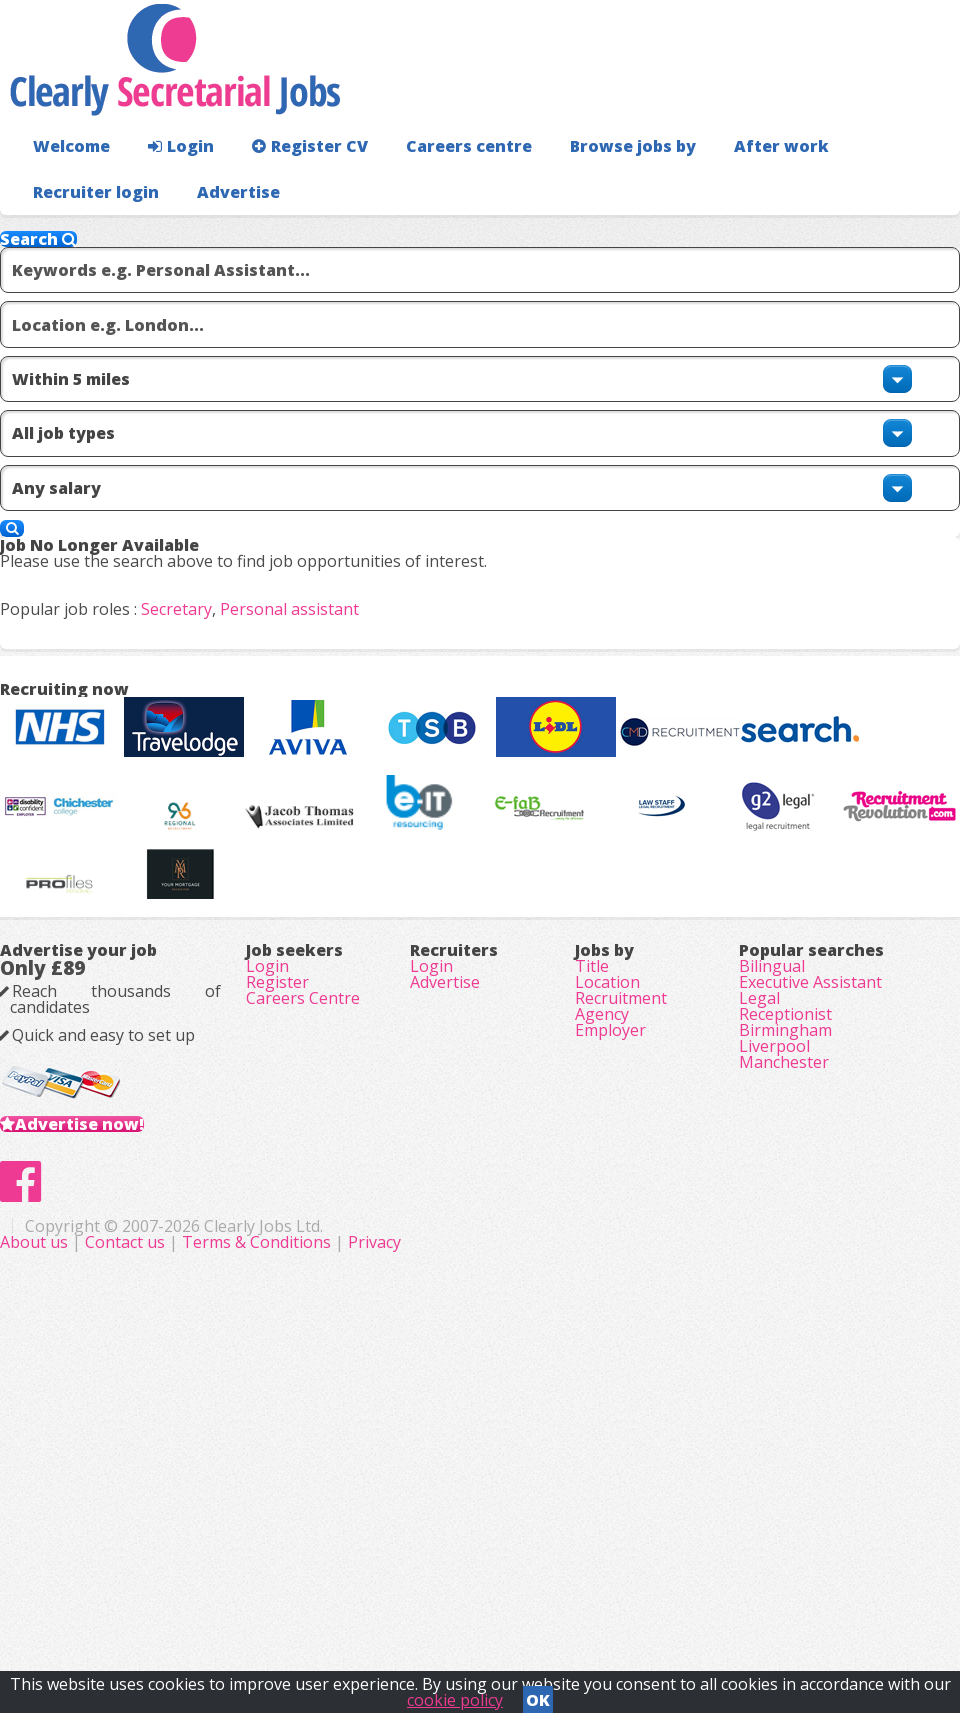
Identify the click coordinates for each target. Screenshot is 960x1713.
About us (316, 1603)
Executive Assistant (810, 1236)
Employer (610, 1320)
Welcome (66, 185)
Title (592, 1208)
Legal (759, 1264)
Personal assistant (321, 603)
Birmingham (785, 1320)
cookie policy (455, 1694)
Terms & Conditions (536, 1603)
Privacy (654, 1603)
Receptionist (785, 1292)
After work (728, 185)
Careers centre (437, 185)
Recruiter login (871, 185)
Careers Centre (303, 1264)
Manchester (784, 1376)
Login (169, 185)
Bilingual (772, 1208)
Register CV (289, 185)
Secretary (208, 603)
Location (607, 1236)
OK (538, 1694)
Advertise (891, 230)
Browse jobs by (589, 185)
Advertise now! (111, 1421)
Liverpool (774, 1348)
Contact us (407, 1603)
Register (277, 1236)
